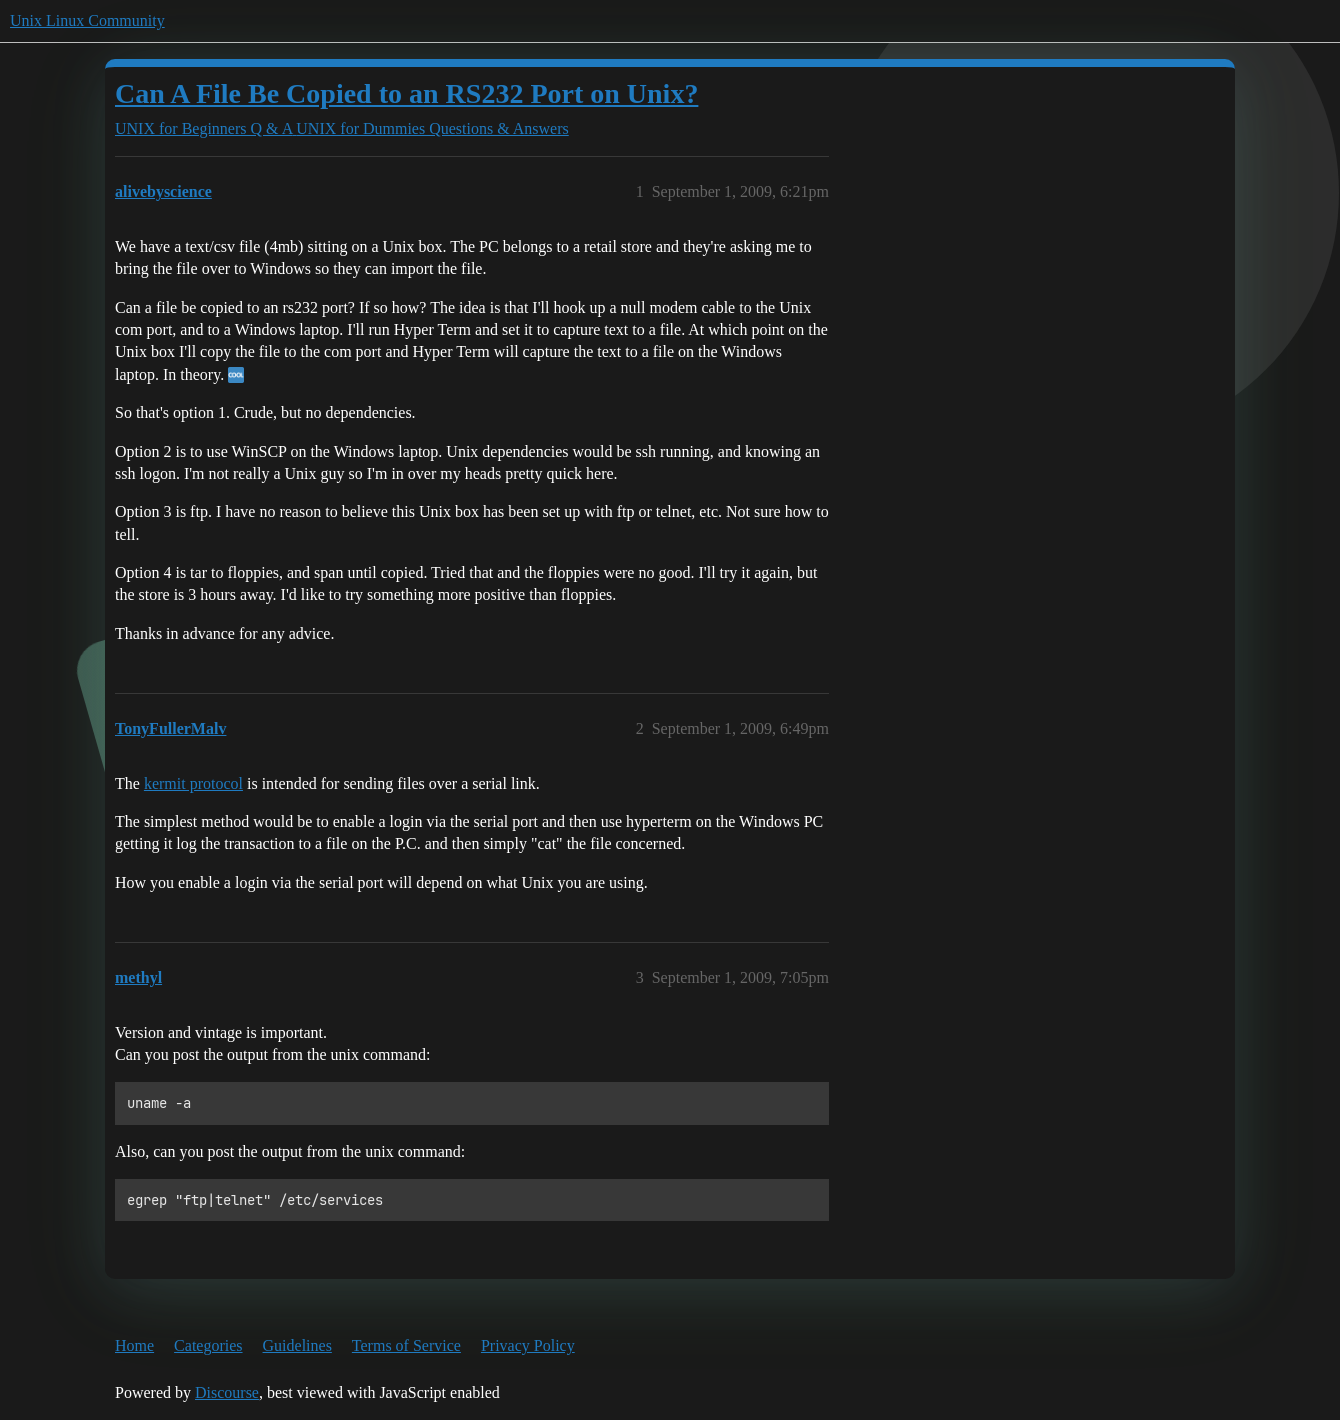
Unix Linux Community (87, 20)
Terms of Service (406, 1345)
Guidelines (297, 1345)
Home (134, 1345)
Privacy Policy (528, 1345)
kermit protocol (193, 783)
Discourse (227, 1392)
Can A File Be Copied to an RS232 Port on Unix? (406, 93)
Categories (208, 1345)
